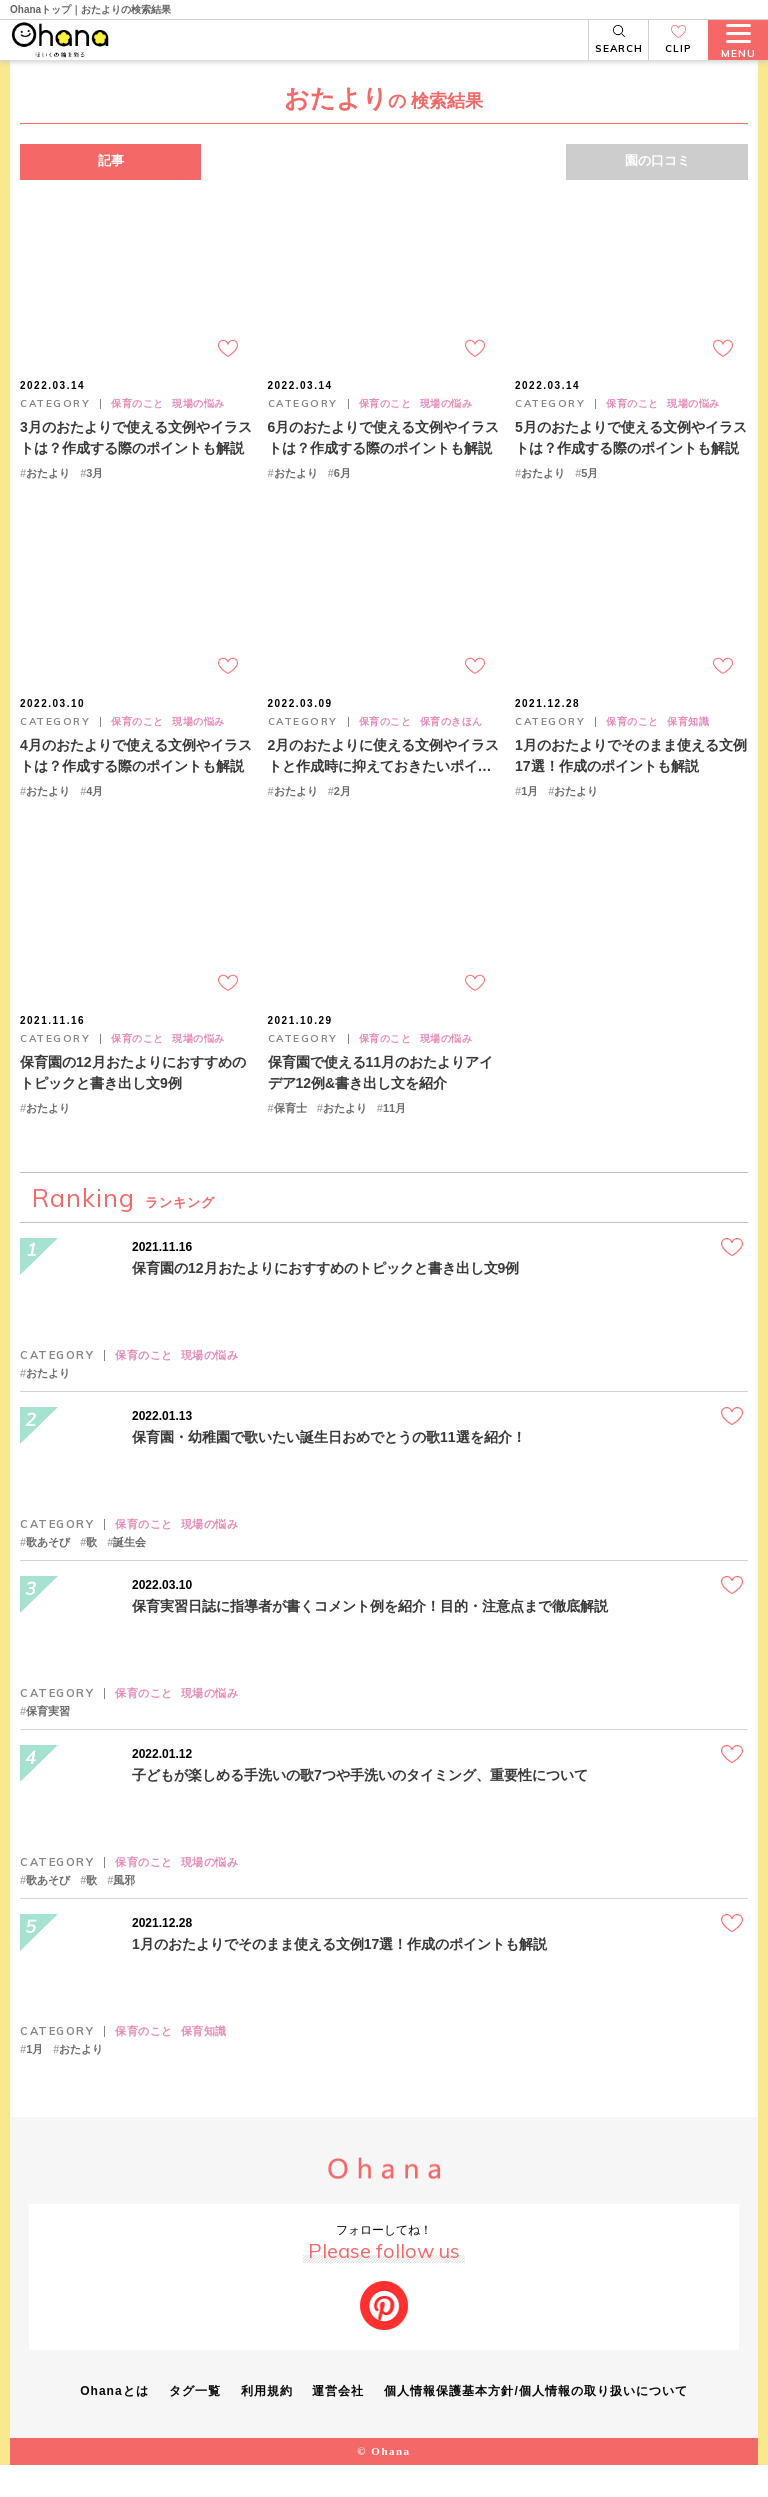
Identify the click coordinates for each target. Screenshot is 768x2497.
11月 (394, 1141)
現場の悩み (198, 416)
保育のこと (137, 416)
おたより (48, 485)
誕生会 (129, 1575)
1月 (529, 813)
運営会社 (339, 2424)
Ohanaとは (114, 2424)
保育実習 (48, 1744)
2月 (342, 813)
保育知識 (688, 744)
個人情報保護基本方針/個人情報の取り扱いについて (536, 2424)
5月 (589, 485)
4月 (94, 813)
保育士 (290, 1141)
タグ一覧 (195, 2424)
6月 (342, 485)
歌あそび (48, 1575)
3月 (94, 485)
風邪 (124, 1913)
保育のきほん (451, 744)
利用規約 (267, 2424)
